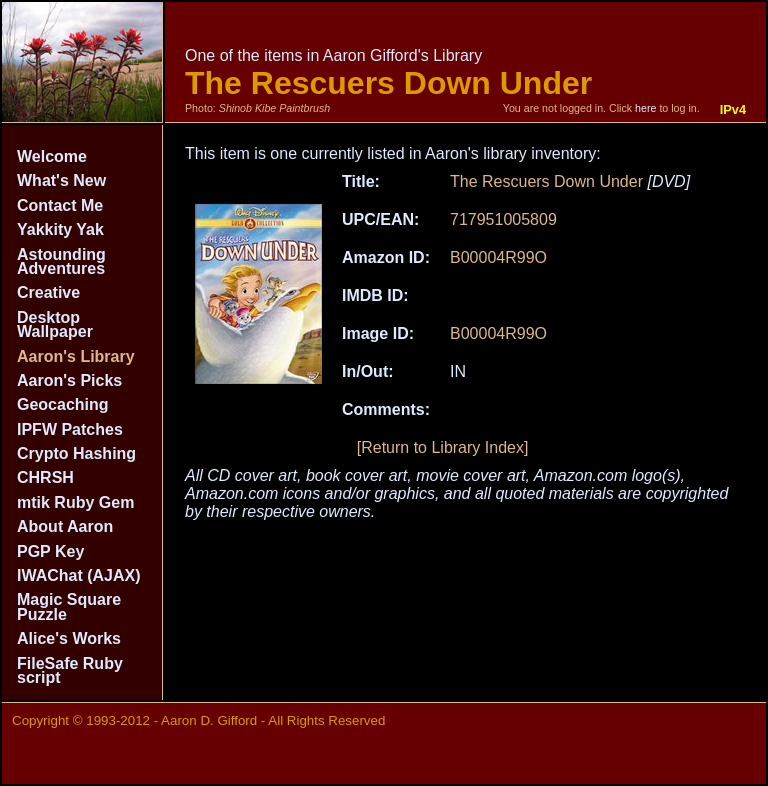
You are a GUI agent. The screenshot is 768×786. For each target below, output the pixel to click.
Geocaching (63, 404)
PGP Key (50, 551)
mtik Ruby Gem (75, 502)
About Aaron (65, 526)
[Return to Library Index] (443, 447)
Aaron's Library (76, 356)
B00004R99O (498, 257)
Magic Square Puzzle (69, 606)
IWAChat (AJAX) (79, 575)
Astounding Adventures (61, 261)
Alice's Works (69, 638)
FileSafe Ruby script (70, 670)
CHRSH (45, 477)
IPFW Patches (70, 429)
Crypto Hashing (76, 453)
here (645, 108)
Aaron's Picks (69, 380)
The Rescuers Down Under (546, 181)
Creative (48, 292)
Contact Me (60, 205)
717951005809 (503, 219)
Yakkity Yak (60, 229)
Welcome (52, 156)
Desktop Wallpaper (55, 324)
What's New (61, 180)
